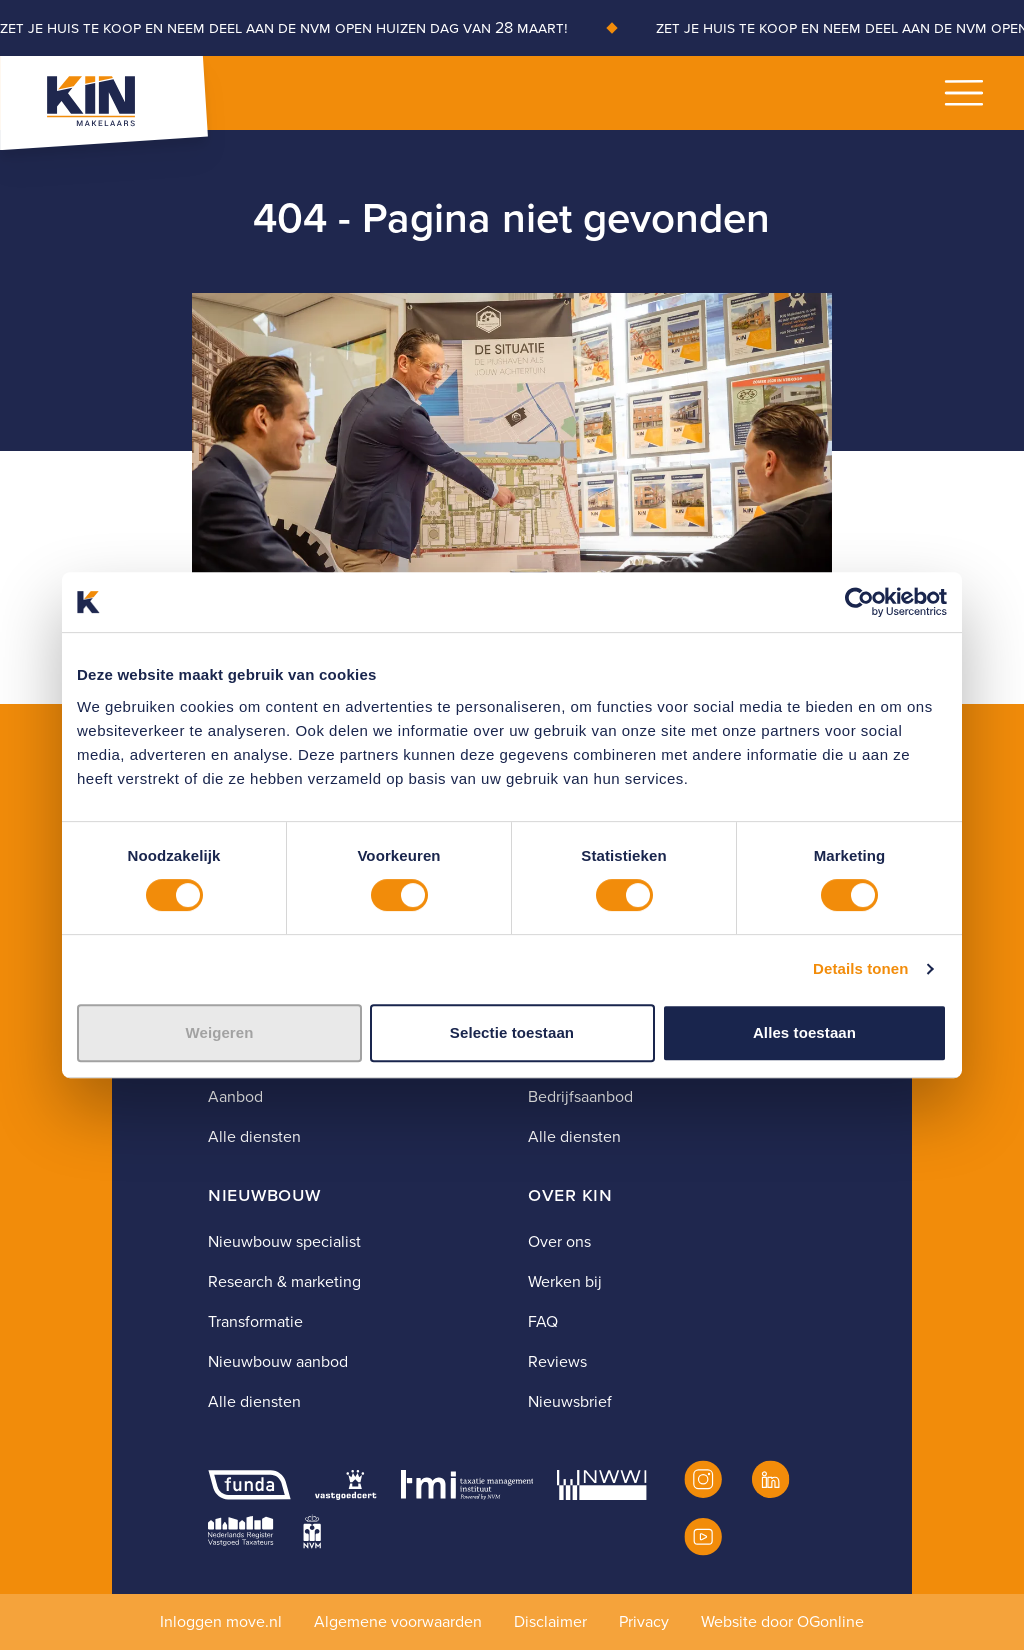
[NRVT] (241, 1531)
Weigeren (219, 1032)
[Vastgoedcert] (345, 1485)
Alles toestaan (804, 1032)
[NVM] (312, 1531)
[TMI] (467, 1485)
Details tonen (860, 968)
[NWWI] (601, 1485)
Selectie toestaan (512, 1032)
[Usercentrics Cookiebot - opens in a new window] (859, 602)
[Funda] (249, 1485)
